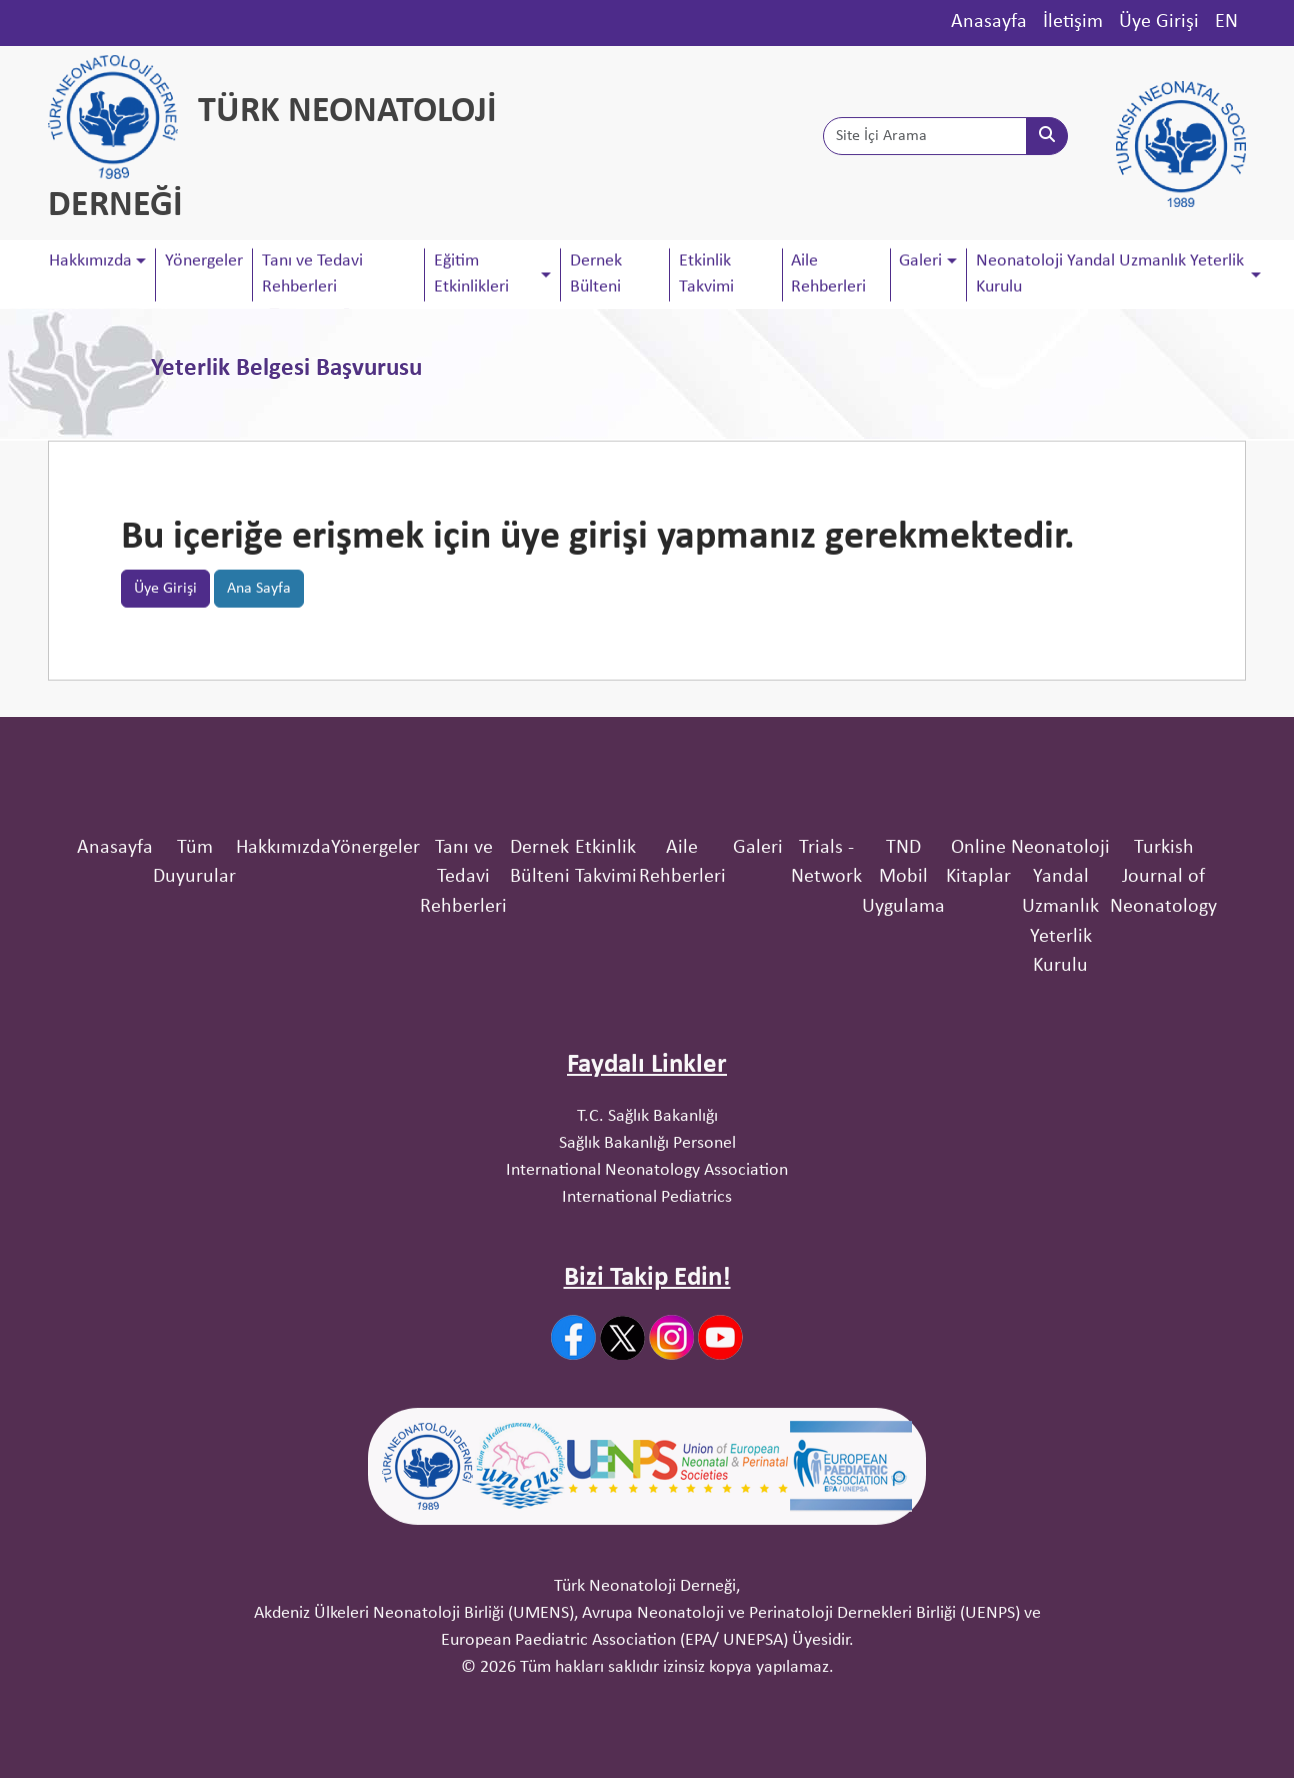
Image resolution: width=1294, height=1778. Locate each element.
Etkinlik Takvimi (706, 275)
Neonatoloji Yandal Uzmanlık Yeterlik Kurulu (1060, 1045)
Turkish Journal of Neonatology (1163, 1015)
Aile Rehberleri (828, 275)
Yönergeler (204, 262)
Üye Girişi (1159, 22)
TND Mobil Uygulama (903, 1015)
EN (1226, 22)
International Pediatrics (647, 1335)
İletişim (1073, 22)
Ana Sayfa (259, 596)
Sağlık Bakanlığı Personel (647, 1281)
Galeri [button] (920, 262)
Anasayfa (989, 22)
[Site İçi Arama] (925, 141)
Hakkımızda (283, 986)
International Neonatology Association (647, 1308)
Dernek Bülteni (596, 275)
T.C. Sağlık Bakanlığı (647, 1254)
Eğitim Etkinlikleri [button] (471, 275)
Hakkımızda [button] (90, 262)
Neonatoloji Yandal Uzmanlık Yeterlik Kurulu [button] (1110, 275)
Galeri (758, 986)
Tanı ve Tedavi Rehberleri (312, 275)
